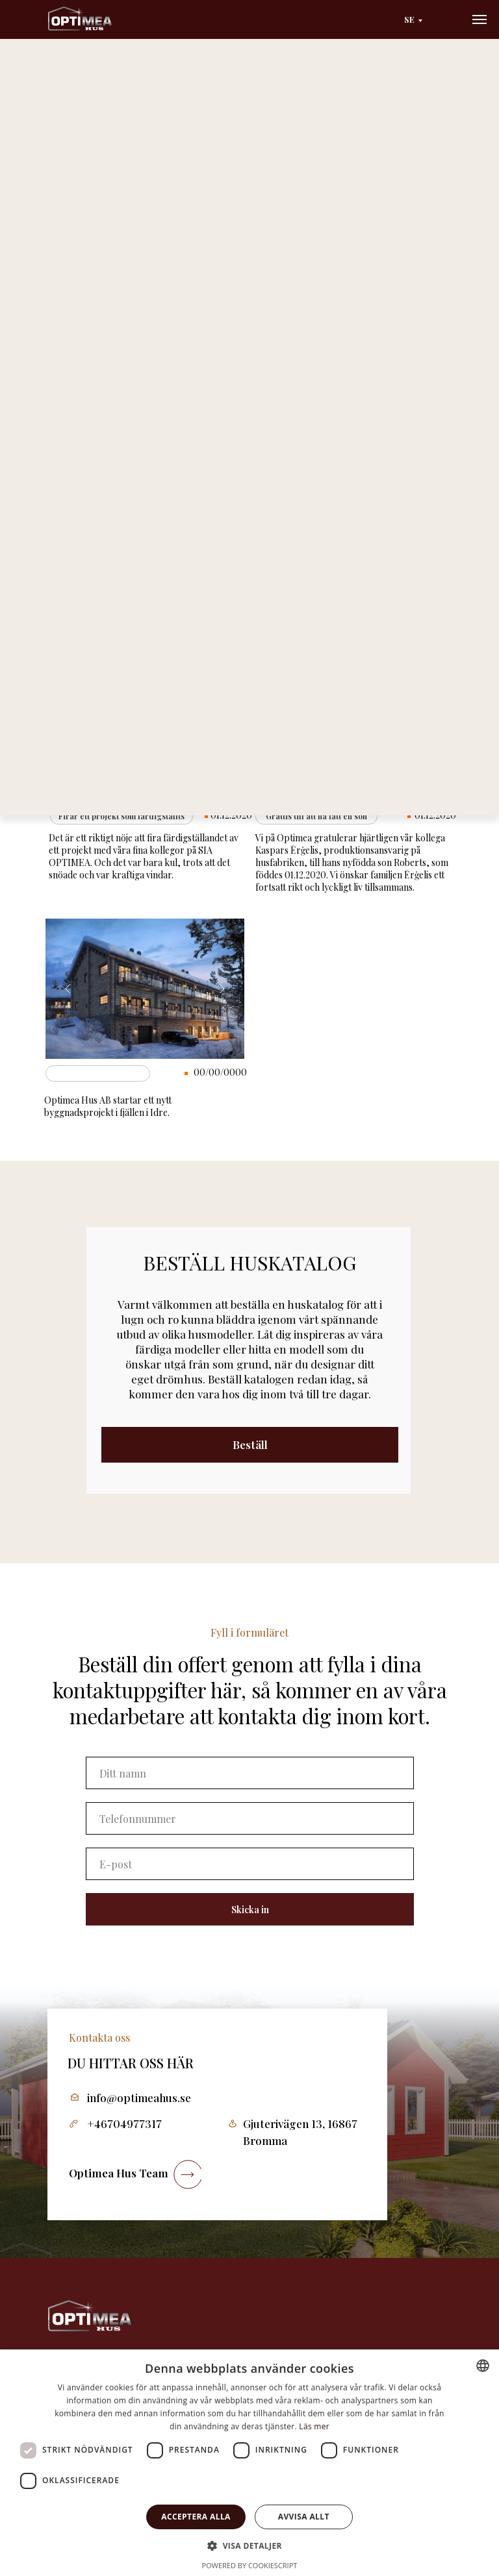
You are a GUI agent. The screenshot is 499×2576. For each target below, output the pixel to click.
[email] (250, 1864)
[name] (250, 1773)
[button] (249, 2545)
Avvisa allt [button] (303, 2516)
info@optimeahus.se (139, 2097)
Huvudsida (76, 94)
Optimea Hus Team (118, 2173)
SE (409, 19)
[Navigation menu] (479, 19)
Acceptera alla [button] (196, 2516)
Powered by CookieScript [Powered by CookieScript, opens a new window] (250, 2565)
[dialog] (249, 2462)
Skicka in (250, 1909)
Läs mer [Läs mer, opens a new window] (314, 2426)
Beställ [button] (250, 1444)
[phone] (250, 1818)
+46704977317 (124, 2123)
